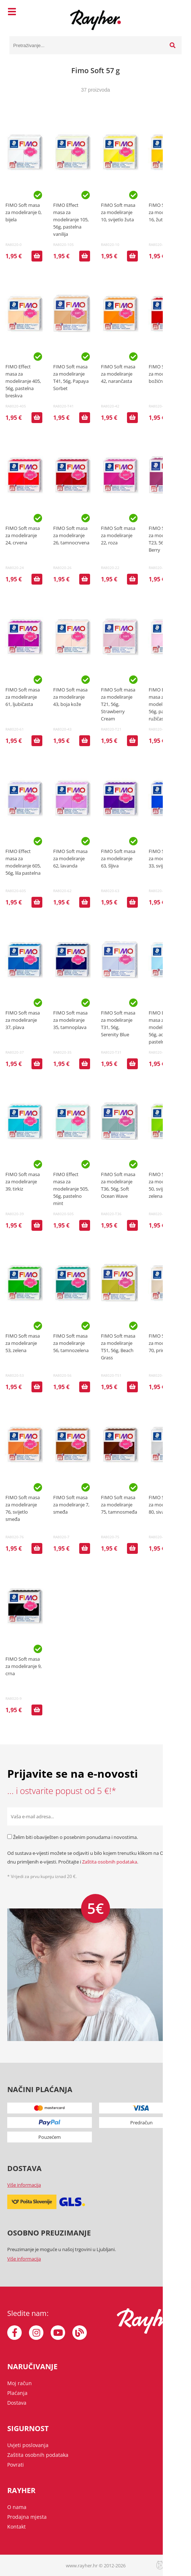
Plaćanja (17, 2392)
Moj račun (19, 2383)
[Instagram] (36, 2332)
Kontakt (16, 2526)
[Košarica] (174, 12)
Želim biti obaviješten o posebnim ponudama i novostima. (75, 1837)
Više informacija (24, 2185)
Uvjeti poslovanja (27, 2445)
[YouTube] (58, 2332)
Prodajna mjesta (27, 2516)
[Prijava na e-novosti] (175, 1816)
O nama (16, 2507)
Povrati (15, 2464)
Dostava (16, 2402)
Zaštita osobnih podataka (109, 1861)
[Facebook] (14, 2332)
